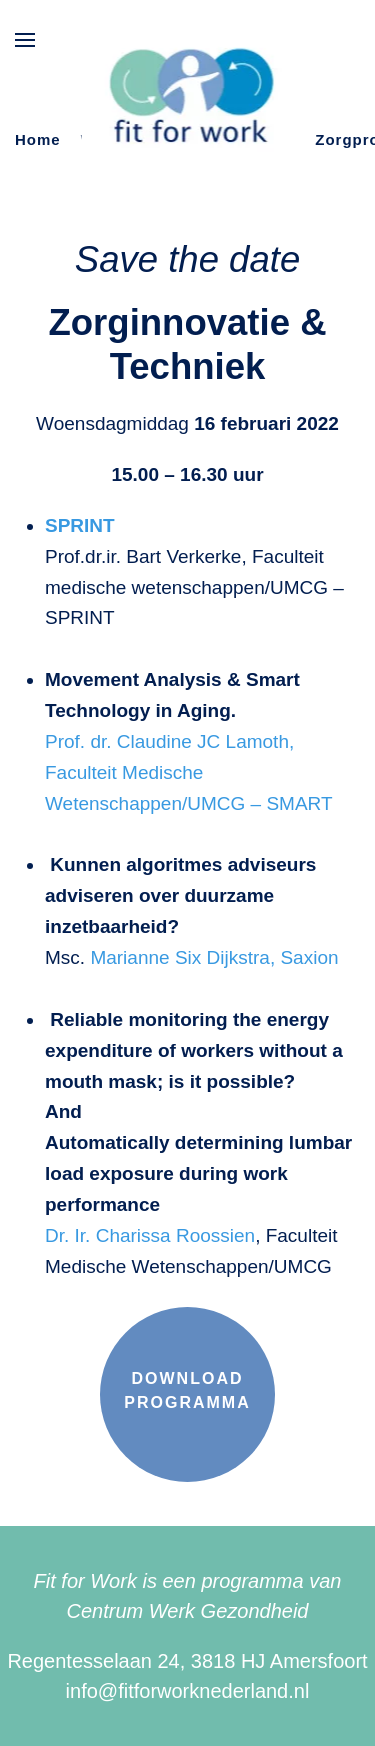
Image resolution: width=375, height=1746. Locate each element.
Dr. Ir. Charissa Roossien (150, 1235)
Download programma (187, 1390)
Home (38, 139)
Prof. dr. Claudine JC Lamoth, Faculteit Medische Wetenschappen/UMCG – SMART (189, 772)
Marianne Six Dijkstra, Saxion (214, 957)
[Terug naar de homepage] (187, 99)
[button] (25, 40)
